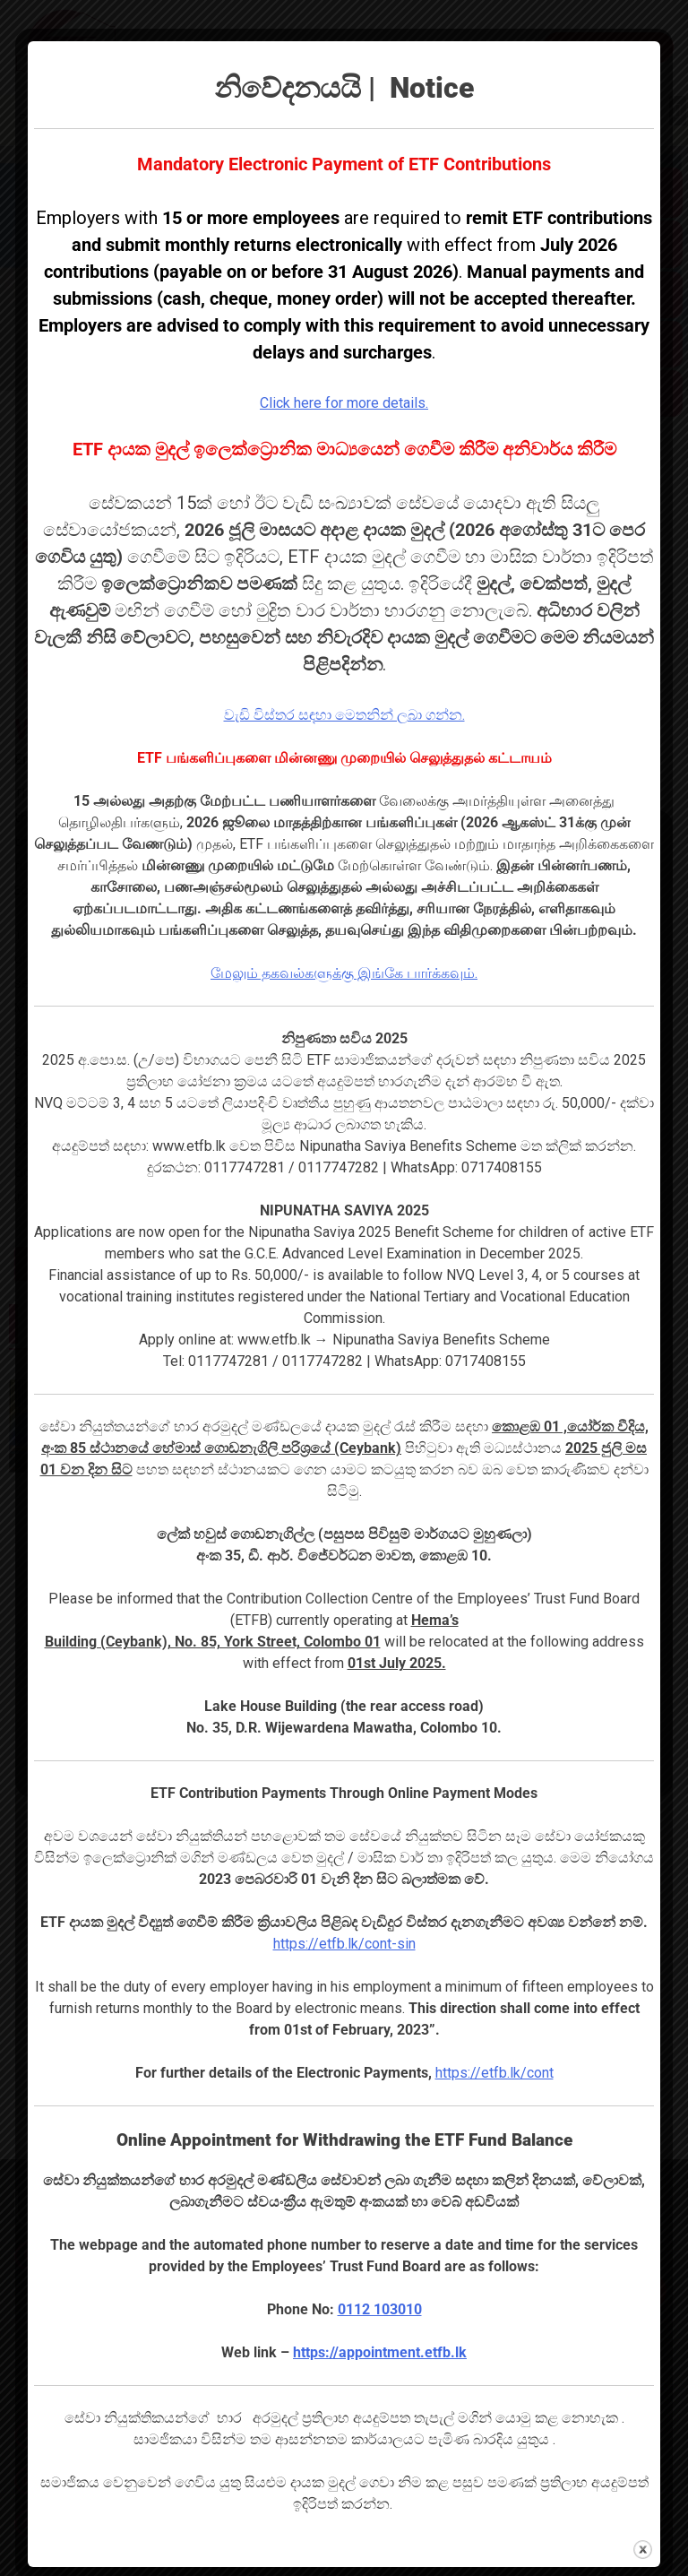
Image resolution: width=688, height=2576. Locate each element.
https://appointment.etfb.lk (380, 2352)
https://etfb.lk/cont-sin (344, 1943)
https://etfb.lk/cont (494, 2072)
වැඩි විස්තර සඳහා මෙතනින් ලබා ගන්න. (344, 714)
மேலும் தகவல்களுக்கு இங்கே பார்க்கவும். (344, 972)
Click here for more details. (344, 402)
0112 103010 (380, 2309)
